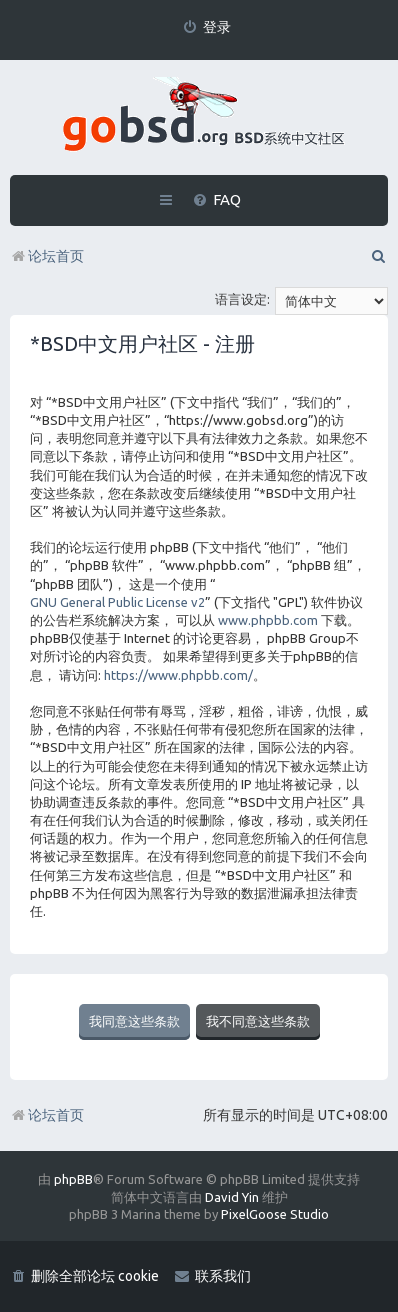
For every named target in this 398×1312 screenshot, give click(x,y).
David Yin (232, 1197)
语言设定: (242, 299)
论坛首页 (47, 1115)
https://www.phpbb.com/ (178, 675)
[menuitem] (206, 27)
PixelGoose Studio (275, 1214)
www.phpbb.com (268, 620)
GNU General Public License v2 (117, 602)
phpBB (73, 1179)
